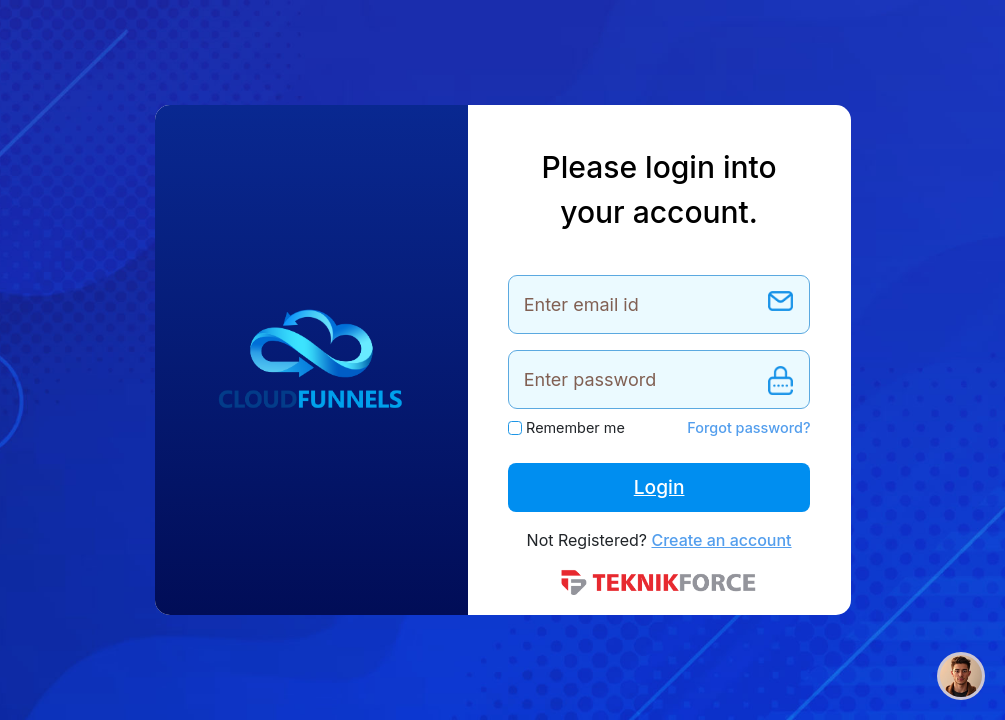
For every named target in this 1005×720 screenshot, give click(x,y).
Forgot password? (748, 427)
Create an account (721, 540)
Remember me (575, 427)
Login (659, 487)
